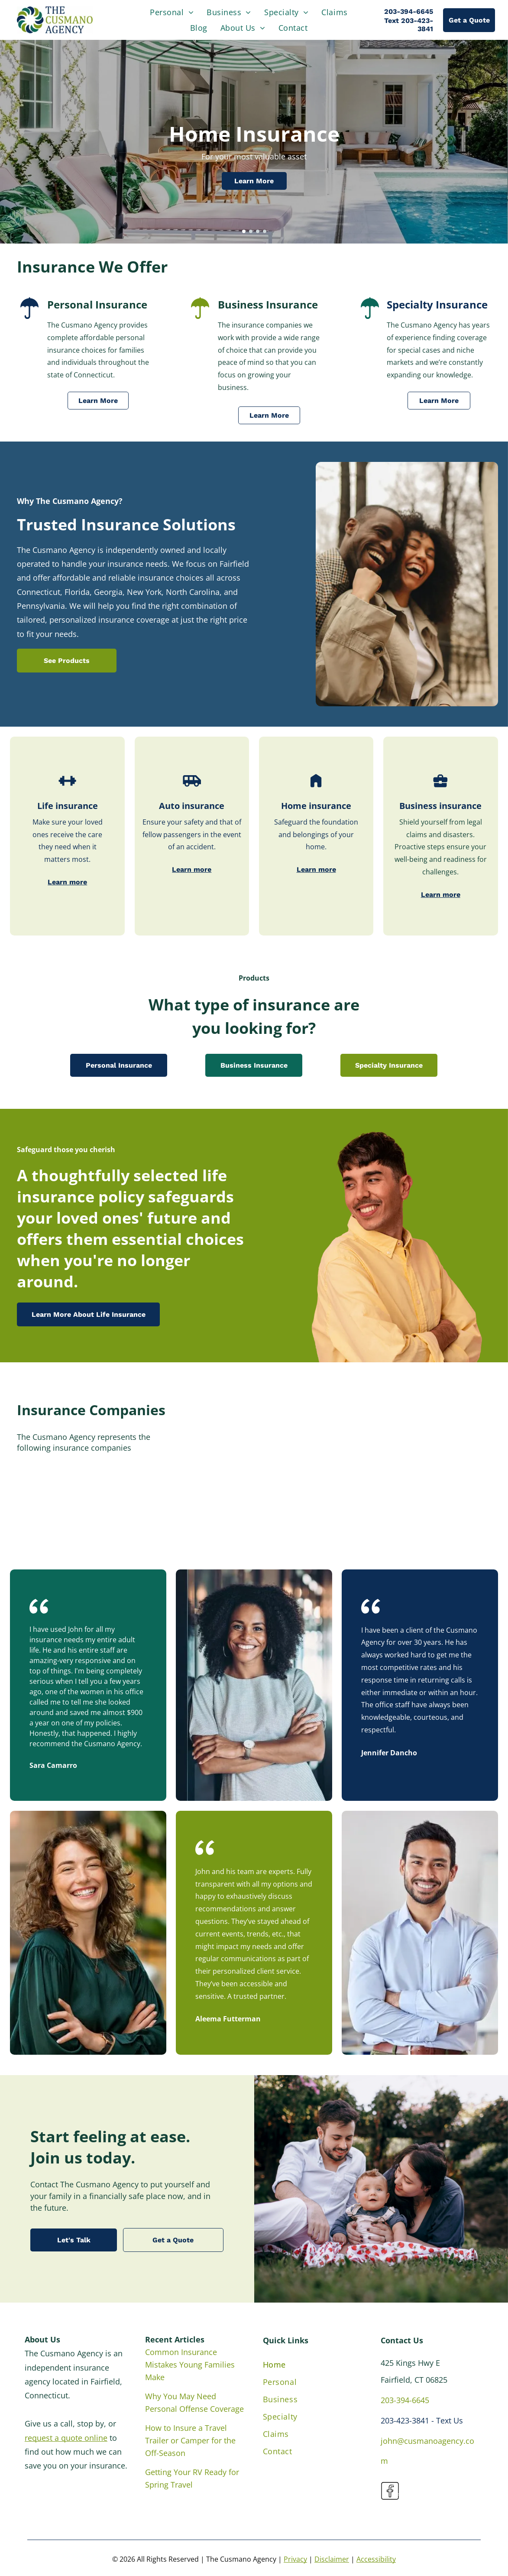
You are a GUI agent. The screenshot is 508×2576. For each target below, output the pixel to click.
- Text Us (447, 2420)
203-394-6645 (405, 2400)
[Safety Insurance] (440, 1451)
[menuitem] (171, 12)
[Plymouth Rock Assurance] (253, 1451)
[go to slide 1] (244, 231)
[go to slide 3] (257, 231)
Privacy (295, 2559)
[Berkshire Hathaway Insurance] (440, 1509)
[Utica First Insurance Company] (253, 1509)
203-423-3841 (405, 2420)
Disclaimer (331, 2559)
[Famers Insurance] (253, 1422)
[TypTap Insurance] (346, 1509)
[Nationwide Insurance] (440, 1422)
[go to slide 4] (264, 231)
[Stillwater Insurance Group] (346, 1480)
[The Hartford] (346, 1422)
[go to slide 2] (250, 231)
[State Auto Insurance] (253, 1480)
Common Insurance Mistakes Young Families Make (190, 2364)
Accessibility (376, 2559)
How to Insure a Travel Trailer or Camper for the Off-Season (190, 2440)
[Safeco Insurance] (346, 1451)
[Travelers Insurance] (440, 1480)
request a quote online (66, 2438)
